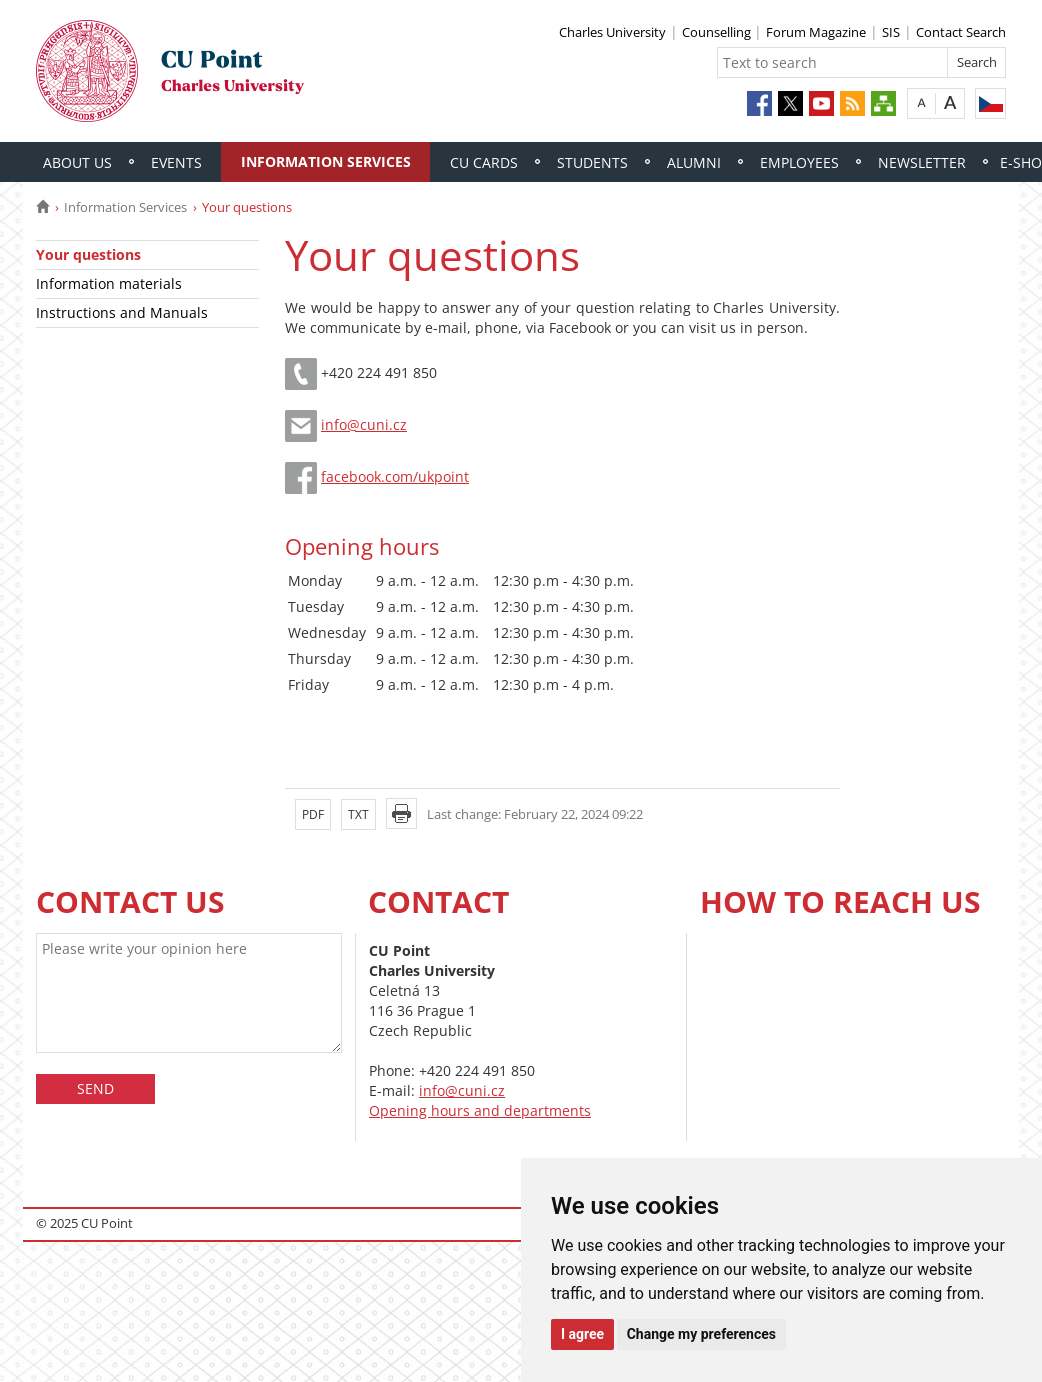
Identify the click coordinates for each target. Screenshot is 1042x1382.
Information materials (109, 283)
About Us (77, 162)
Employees (799, 162)
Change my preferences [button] (701, 1334)
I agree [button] (582, 1334)
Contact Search (961, 32)
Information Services (326, 161)
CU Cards (484, 162)
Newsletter (922, 162)
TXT (358, 814)
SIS (891, 32)
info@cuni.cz (364, 424)
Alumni (694, 162)
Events (176, 162)
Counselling (718, 32)
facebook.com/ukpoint (395, 476)
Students (592, 162)
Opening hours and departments (480, 1110)
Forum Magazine (816, 32)
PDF (313, 814)
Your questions (88, 254)
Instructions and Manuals (122, 312)
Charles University (612, 32)
